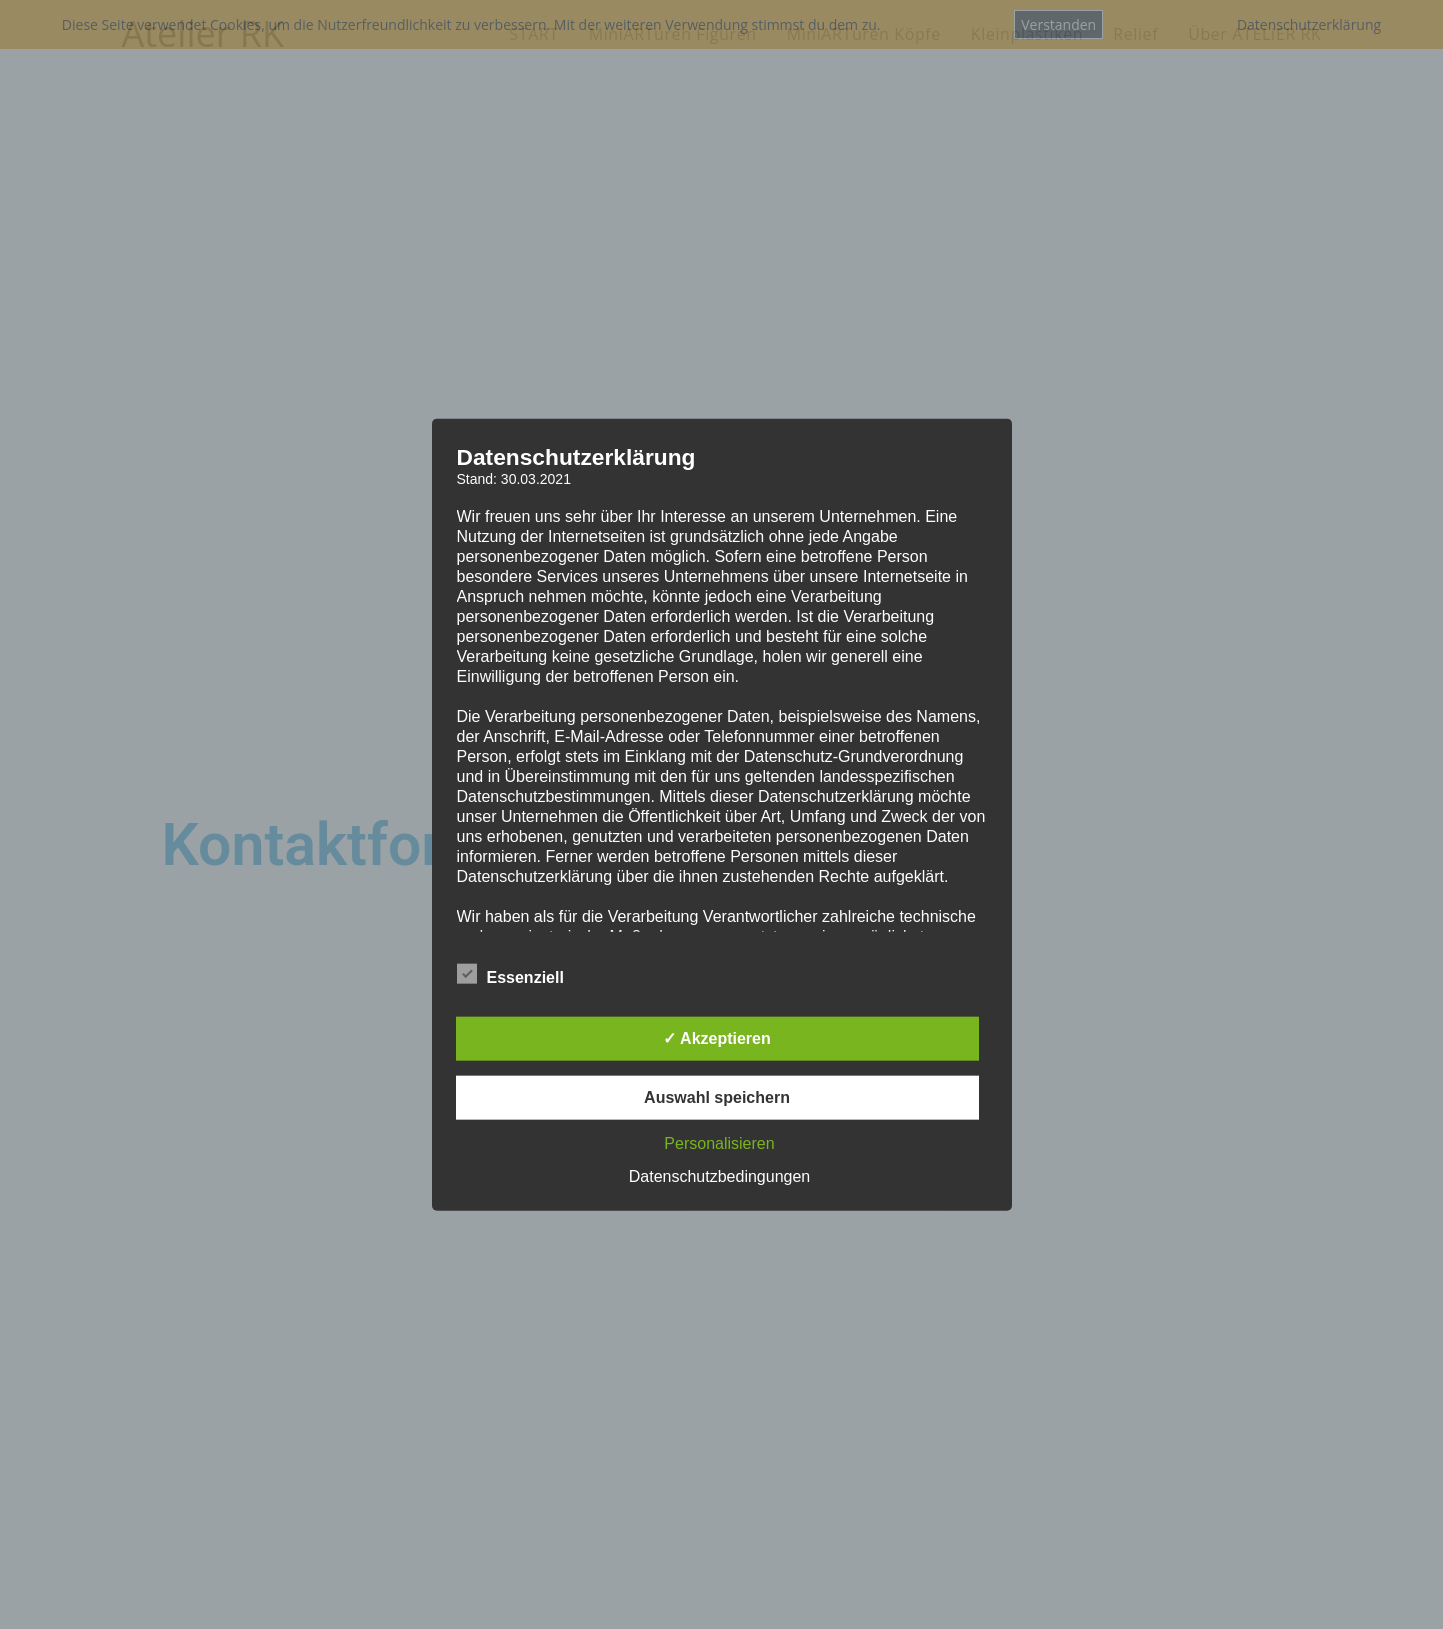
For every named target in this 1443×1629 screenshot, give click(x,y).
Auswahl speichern (717, 1097)
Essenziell (510, 974)
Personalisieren (719, 1143)
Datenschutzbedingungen (719, 1176)
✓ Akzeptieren (717, 1038)
